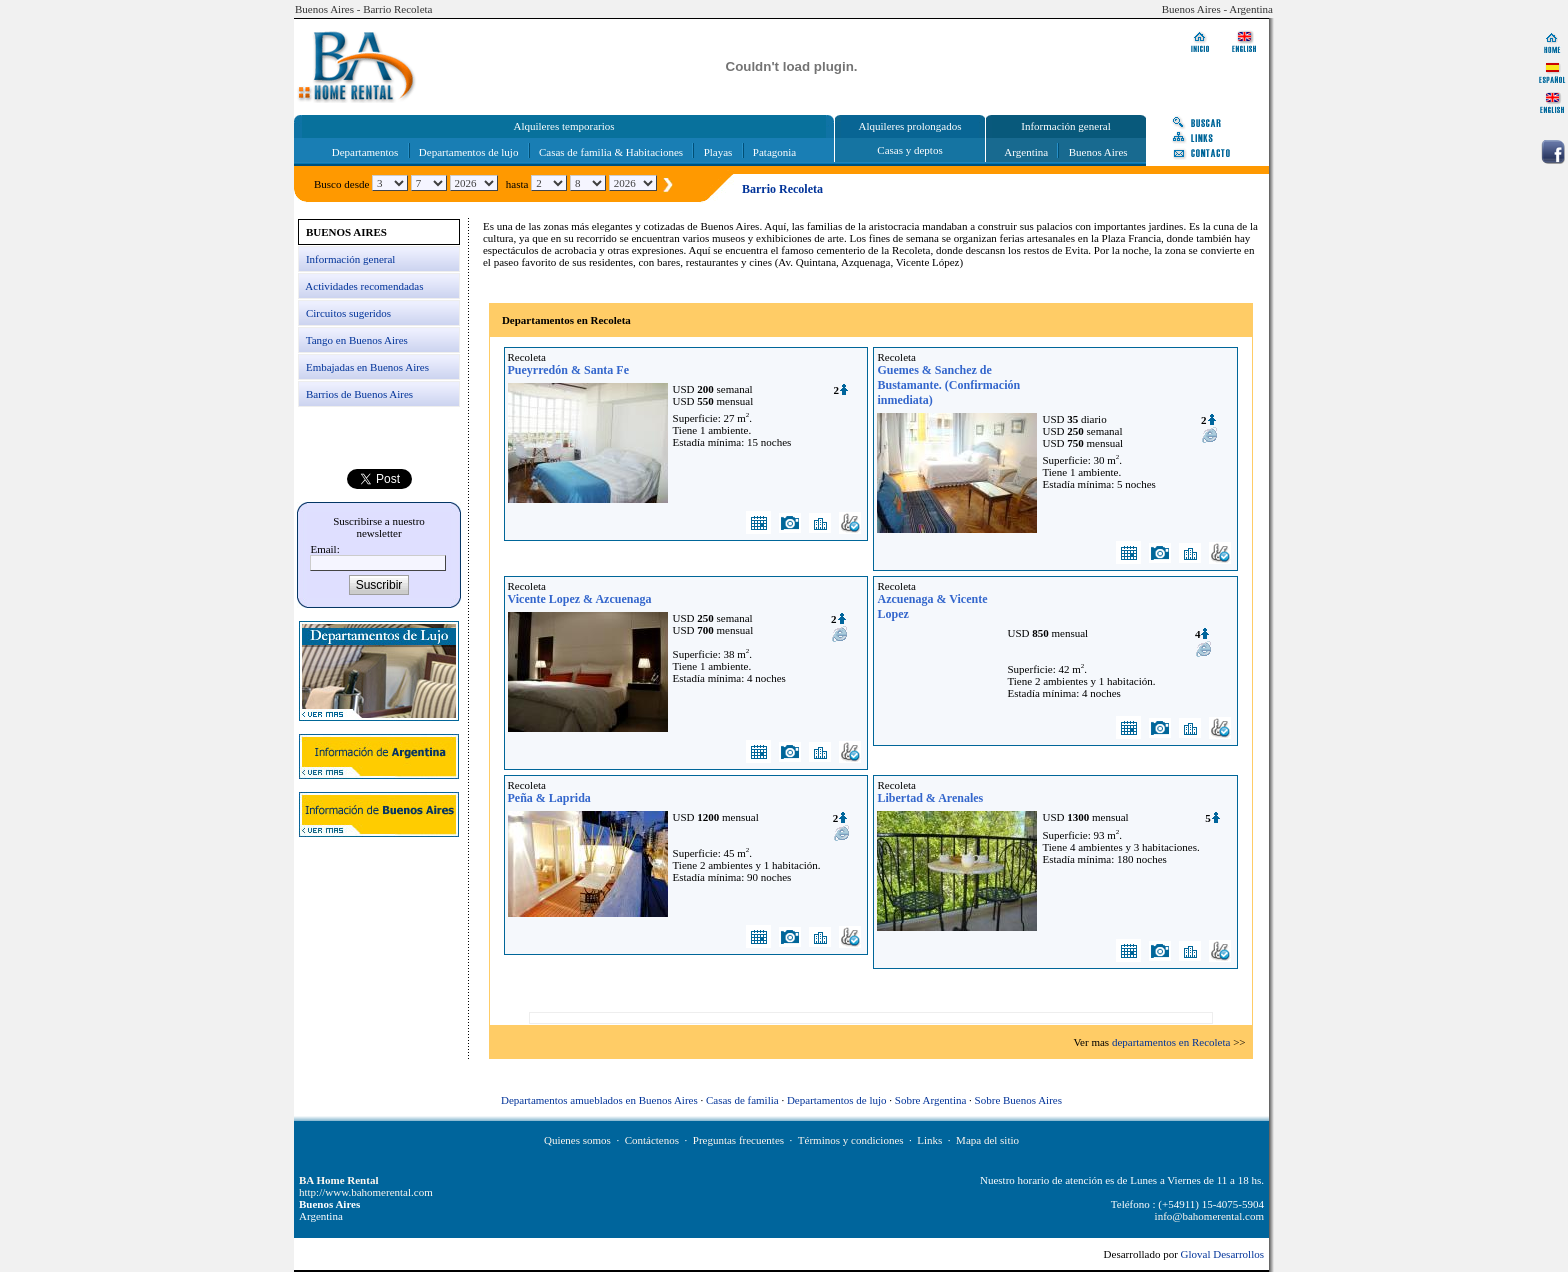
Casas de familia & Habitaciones (611, 152)
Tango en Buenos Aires (357, 340)
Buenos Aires (1098, 152)
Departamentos (365, 152)
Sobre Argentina (931, 1100)
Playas (718, 152)
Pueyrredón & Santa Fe (568, 370)
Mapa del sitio (987, 1140)
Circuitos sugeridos (348, 313)
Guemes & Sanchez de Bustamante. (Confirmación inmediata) (948, 385)
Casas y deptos (909, 150)
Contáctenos (652, 1140)
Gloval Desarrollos (1222, 1254)
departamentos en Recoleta (1171, 1042)
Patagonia (774, 152)
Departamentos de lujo (469, 152)
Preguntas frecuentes (738, 1140)
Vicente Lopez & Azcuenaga (580, 599)
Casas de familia (742, 1100)
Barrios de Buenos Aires (359, 394)
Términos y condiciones (851, 1140)
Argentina (1026, 152)
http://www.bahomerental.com (366, 1192)
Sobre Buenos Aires (1018, 1100)
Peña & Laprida (549, 798)
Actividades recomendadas (364, 286)
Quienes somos (577, 1140)
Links (929, 1140)
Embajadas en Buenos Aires (367, 367)
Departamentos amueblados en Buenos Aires (599, 1100)
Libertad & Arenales (930, 798)
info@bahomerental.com (1209, 1216)
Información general (350, 259)
